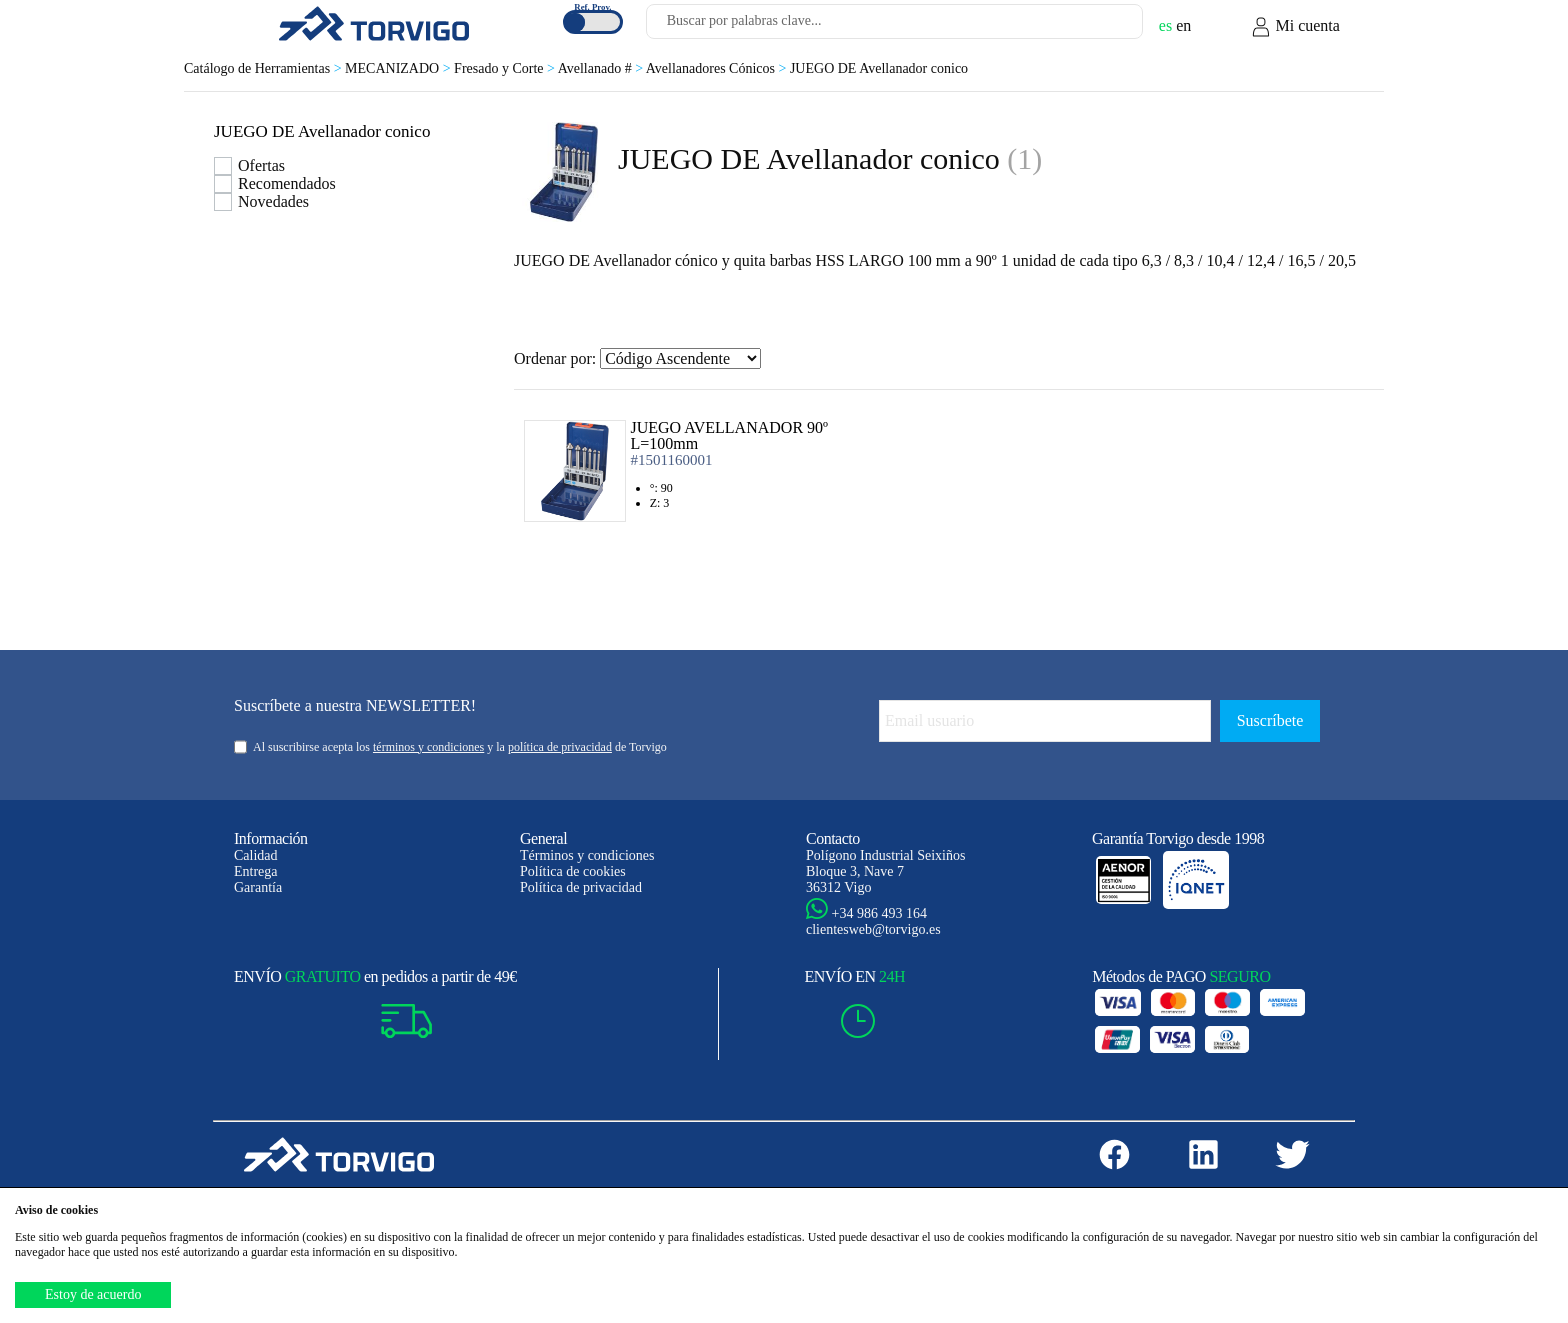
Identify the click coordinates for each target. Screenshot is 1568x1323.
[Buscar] (1104, 27)
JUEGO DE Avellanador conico (879, 68)
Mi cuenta (1295, 27)
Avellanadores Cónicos (718, 68)
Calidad (256, 855)
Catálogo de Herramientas (264, 68)
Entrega (256, 871)
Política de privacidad (581, 887)
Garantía (258, 887)
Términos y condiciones (587, 855)
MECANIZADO (399, 68)
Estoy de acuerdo (93, 1294)
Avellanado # (602, 68)
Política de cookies (573, 871)
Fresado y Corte (506, 68)
